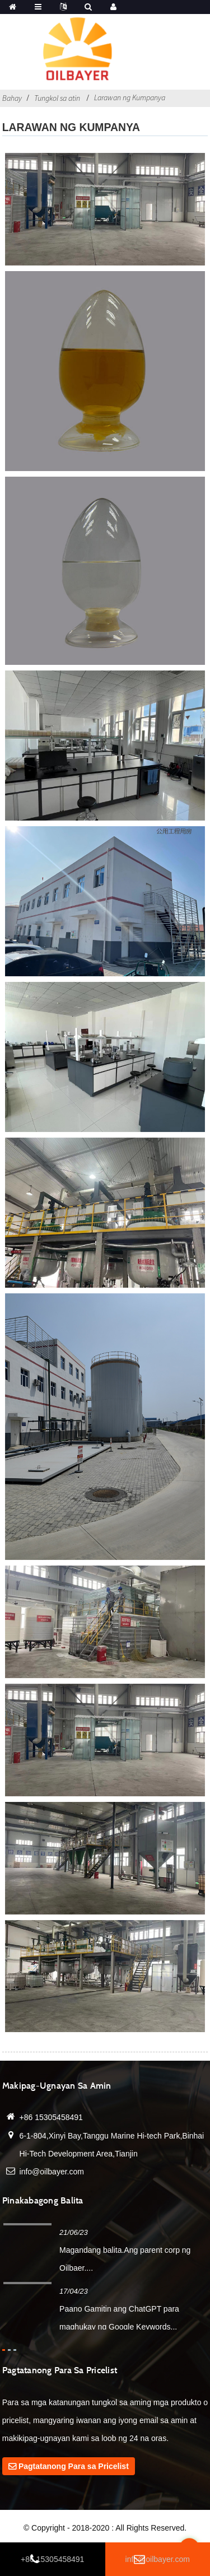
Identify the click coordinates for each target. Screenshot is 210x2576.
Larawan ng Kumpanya (129, 97)
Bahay (12, 98)
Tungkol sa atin (57, 98)
